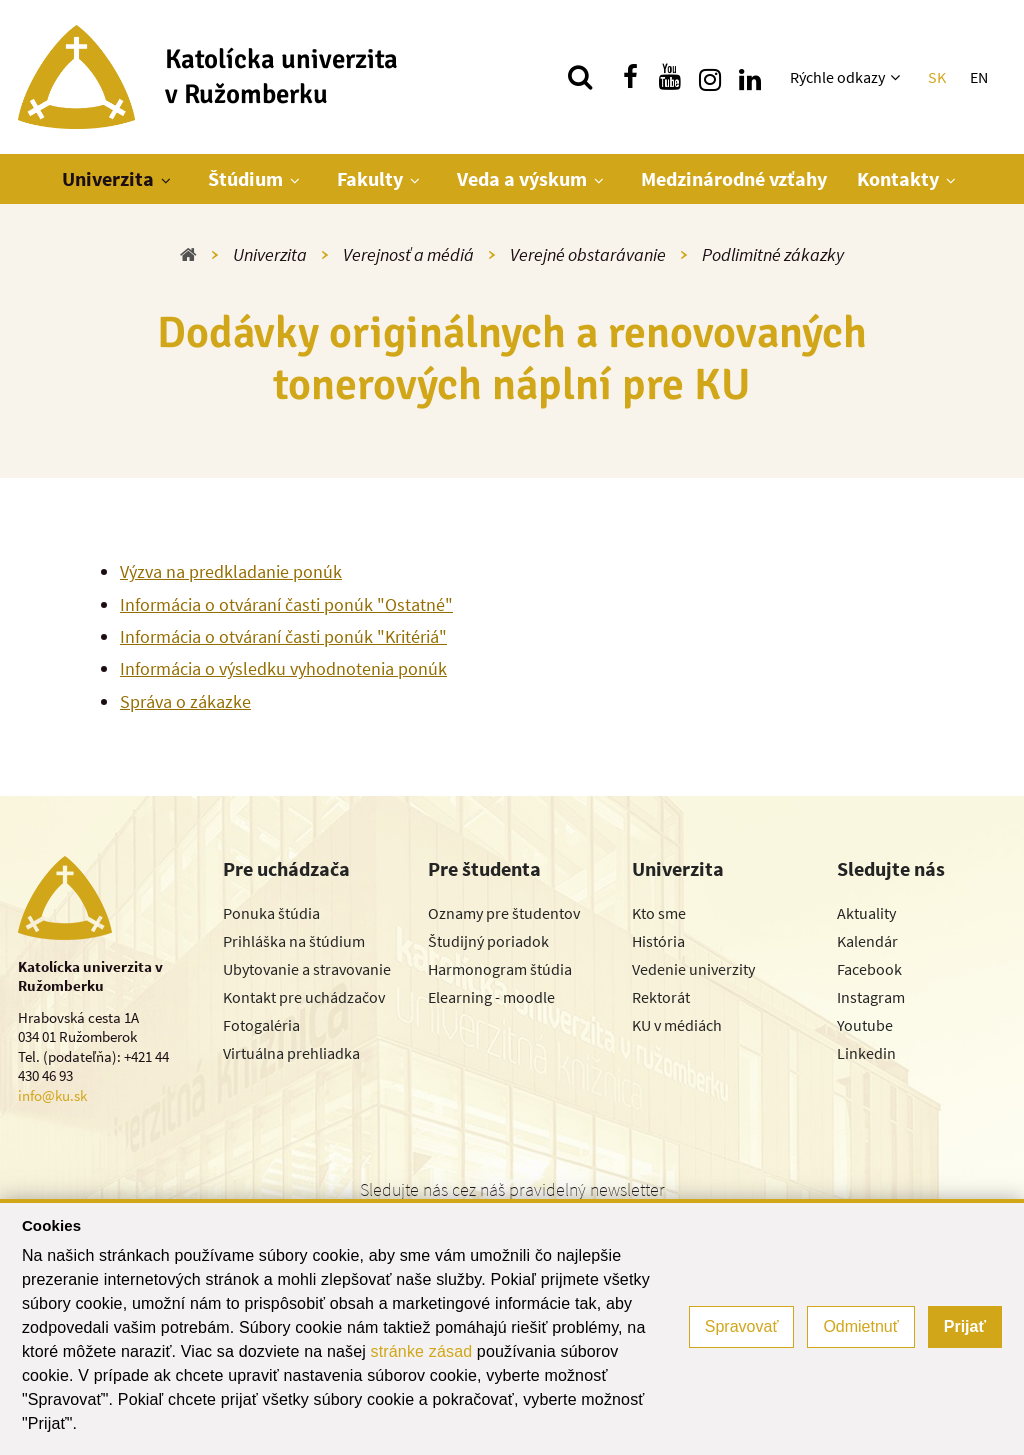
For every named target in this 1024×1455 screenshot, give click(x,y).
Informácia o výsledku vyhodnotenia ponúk (283, 668)
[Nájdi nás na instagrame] (710, 77)
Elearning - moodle (491, 997)
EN (979, 77)
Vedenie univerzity (693, 969)
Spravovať (742, 1326)
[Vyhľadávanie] (580, 77)
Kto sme (659, 913)
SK (937, 77)
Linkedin (866, 1053)
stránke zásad (422, 1351)
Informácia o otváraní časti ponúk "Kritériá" (283, 636)
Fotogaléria (261, 1025)
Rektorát (661, 997)
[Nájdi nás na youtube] (670, 77)
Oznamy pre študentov (504, 913)
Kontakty (898, 178)
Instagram (871, 997)
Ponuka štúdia (271, 913)
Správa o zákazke (185, 701)
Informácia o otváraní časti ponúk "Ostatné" (286, 604)
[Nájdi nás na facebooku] (630, 77)
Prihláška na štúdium (294, 941)
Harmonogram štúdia (500, 969)
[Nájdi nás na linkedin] (750, 77)
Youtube (865, 1025)
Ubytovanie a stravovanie (307, 969)
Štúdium (245, 178)
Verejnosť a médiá (408, 254)
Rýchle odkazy (837, 77)
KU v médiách (677, 1025)
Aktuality (866, 913)
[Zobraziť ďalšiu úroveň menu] (897, 77)
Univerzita (108, 178)
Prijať (965, 1326)
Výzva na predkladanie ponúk (231, 571)
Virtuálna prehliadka (291, 1053)
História (658, 941)
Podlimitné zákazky (773, 254)
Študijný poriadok (488, 941)
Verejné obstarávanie (588, 254)
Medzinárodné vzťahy (734, 178)
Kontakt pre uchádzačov (304, 997)
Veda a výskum (522, 178)
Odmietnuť (860, 1326)
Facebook (869, 969)
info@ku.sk (52, 1095)
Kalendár (867, 941)
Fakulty (370, 178)
